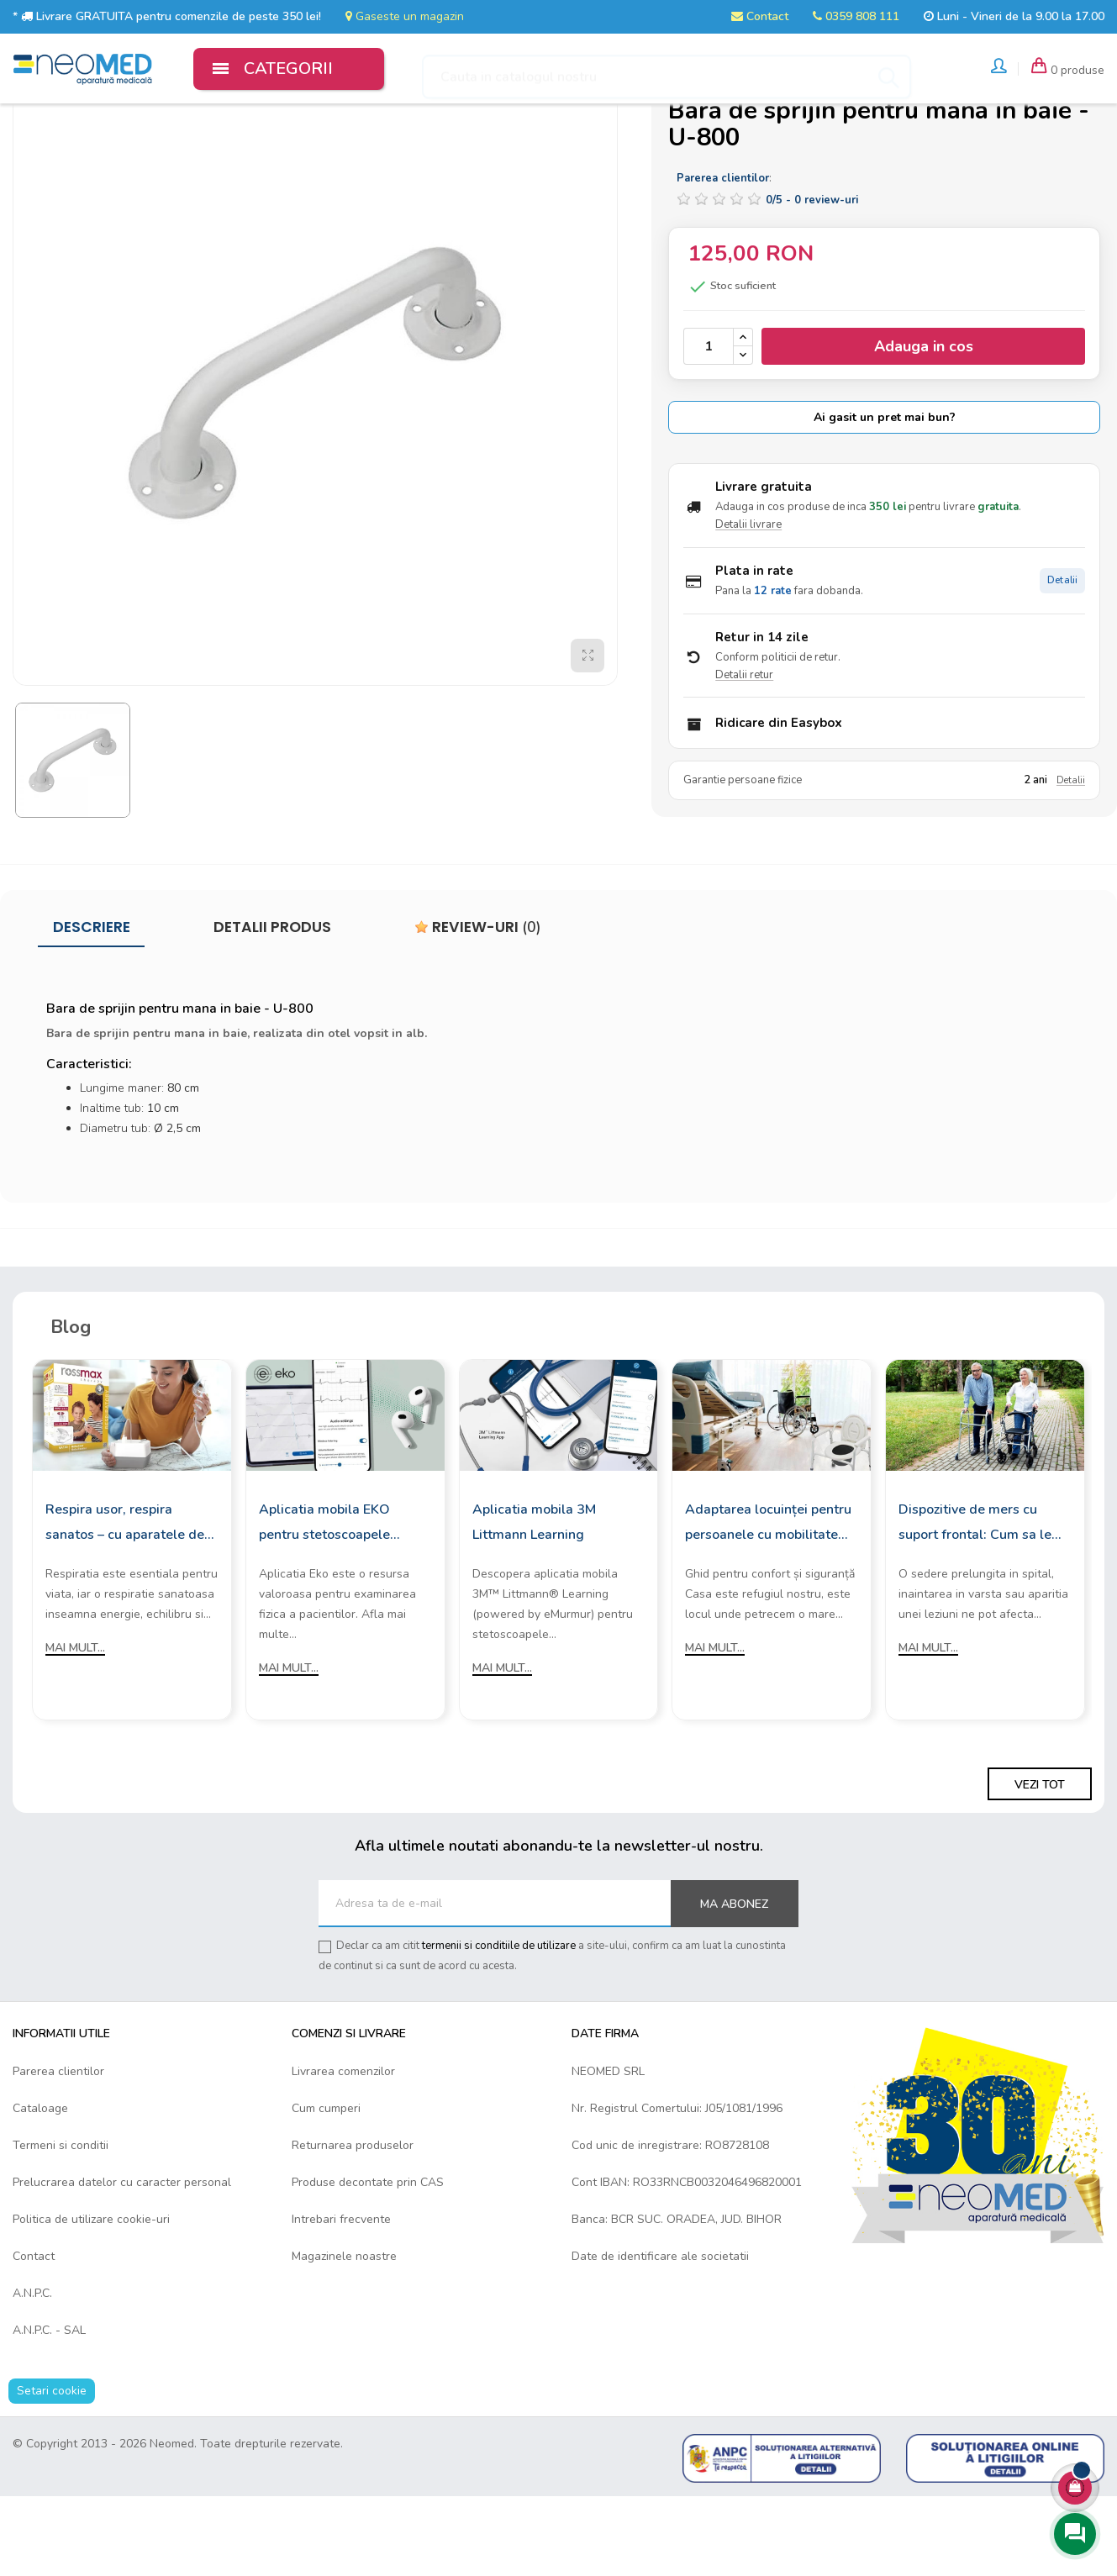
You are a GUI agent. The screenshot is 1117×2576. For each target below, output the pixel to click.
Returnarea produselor (353, 2225)
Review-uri (477, 1007)
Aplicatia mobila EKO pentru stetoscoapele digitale (324, 1602)
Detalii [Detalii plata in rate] (1062, 660)
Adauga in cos (923, 427)
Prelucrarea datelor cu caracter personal (122, 2262)
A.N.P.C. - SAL (49, 2410)
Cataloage (40, 2188)
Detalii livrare (748, 604)
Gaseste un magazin (404, 16)
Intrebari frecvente (341, 2299)
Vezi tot (1039, 1865)
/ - (812, 279)
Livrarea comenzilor (343, 2151)
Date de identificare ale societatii (660, 2336)
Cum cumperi (326, 2188)
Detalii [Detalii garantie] (1070, 861)
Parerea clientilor (58, 2151)
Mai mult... (75, 1727)
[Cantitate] (708, 426)
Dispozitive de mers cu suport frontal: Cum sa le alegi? (974, 1602)
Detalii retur (744, 754)
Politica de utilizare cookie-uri (91, 2299)
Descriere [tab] (91, 1007)
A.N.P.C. (32, 2373)
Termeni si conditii (60, 2225)
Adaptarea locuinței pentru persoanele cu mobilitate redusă (768, 1602)
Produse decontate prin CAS (368, 2262)
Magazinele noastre (344, 2336)
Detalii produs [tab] (272, 1007)
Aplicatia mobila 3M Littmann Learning (534, 1601)
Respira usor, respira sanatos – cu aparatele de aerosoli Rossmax (124, 1602)
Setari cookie (52, 2471)
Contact (759, 16)
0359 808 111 (856, 16)
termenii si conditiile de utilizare (499, 2025)
